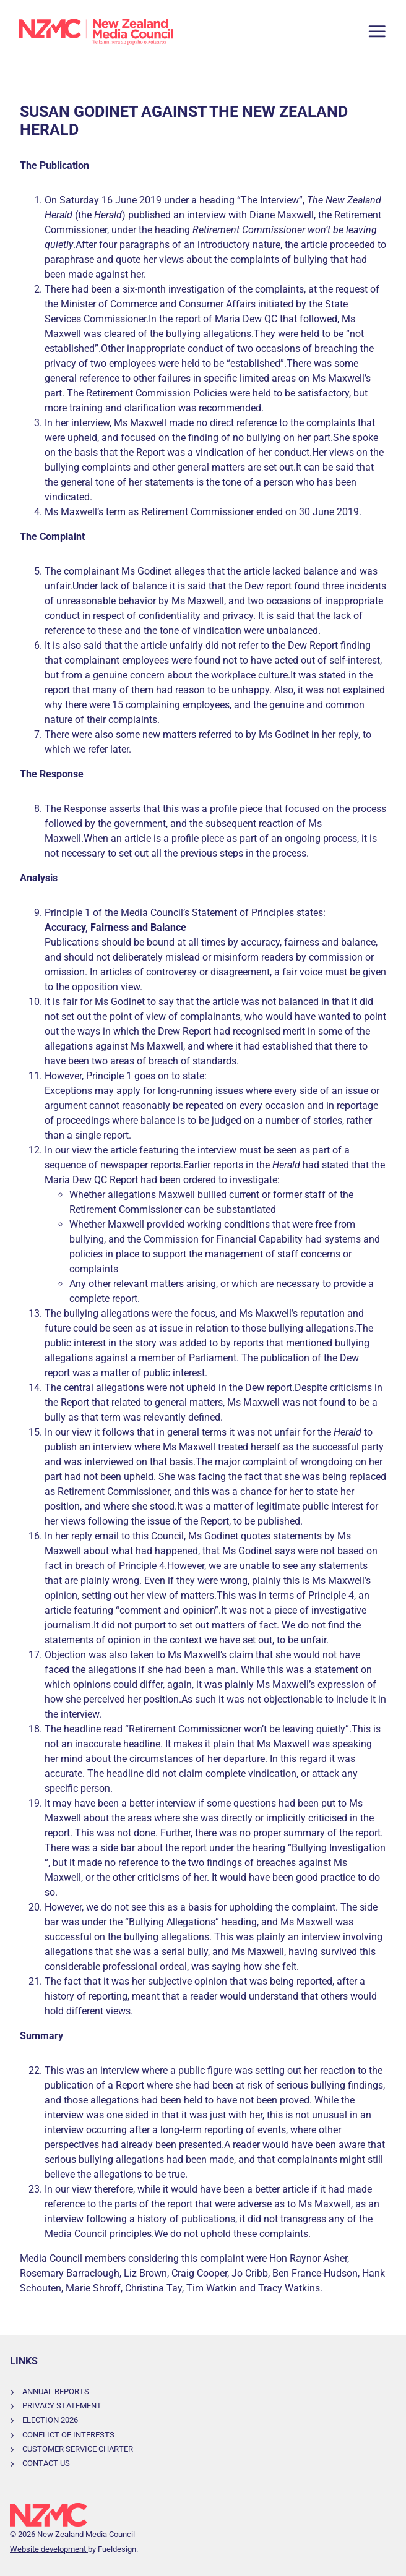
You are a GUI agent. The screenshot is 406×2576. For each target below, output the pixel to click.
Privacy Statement (62, 2405)
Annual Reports (55, 2391)
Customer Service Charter (77, 2449)
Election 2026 (50, 2419)
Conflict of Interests (68, 2434)
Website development (49, 2549)
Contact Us (46, 2463)
